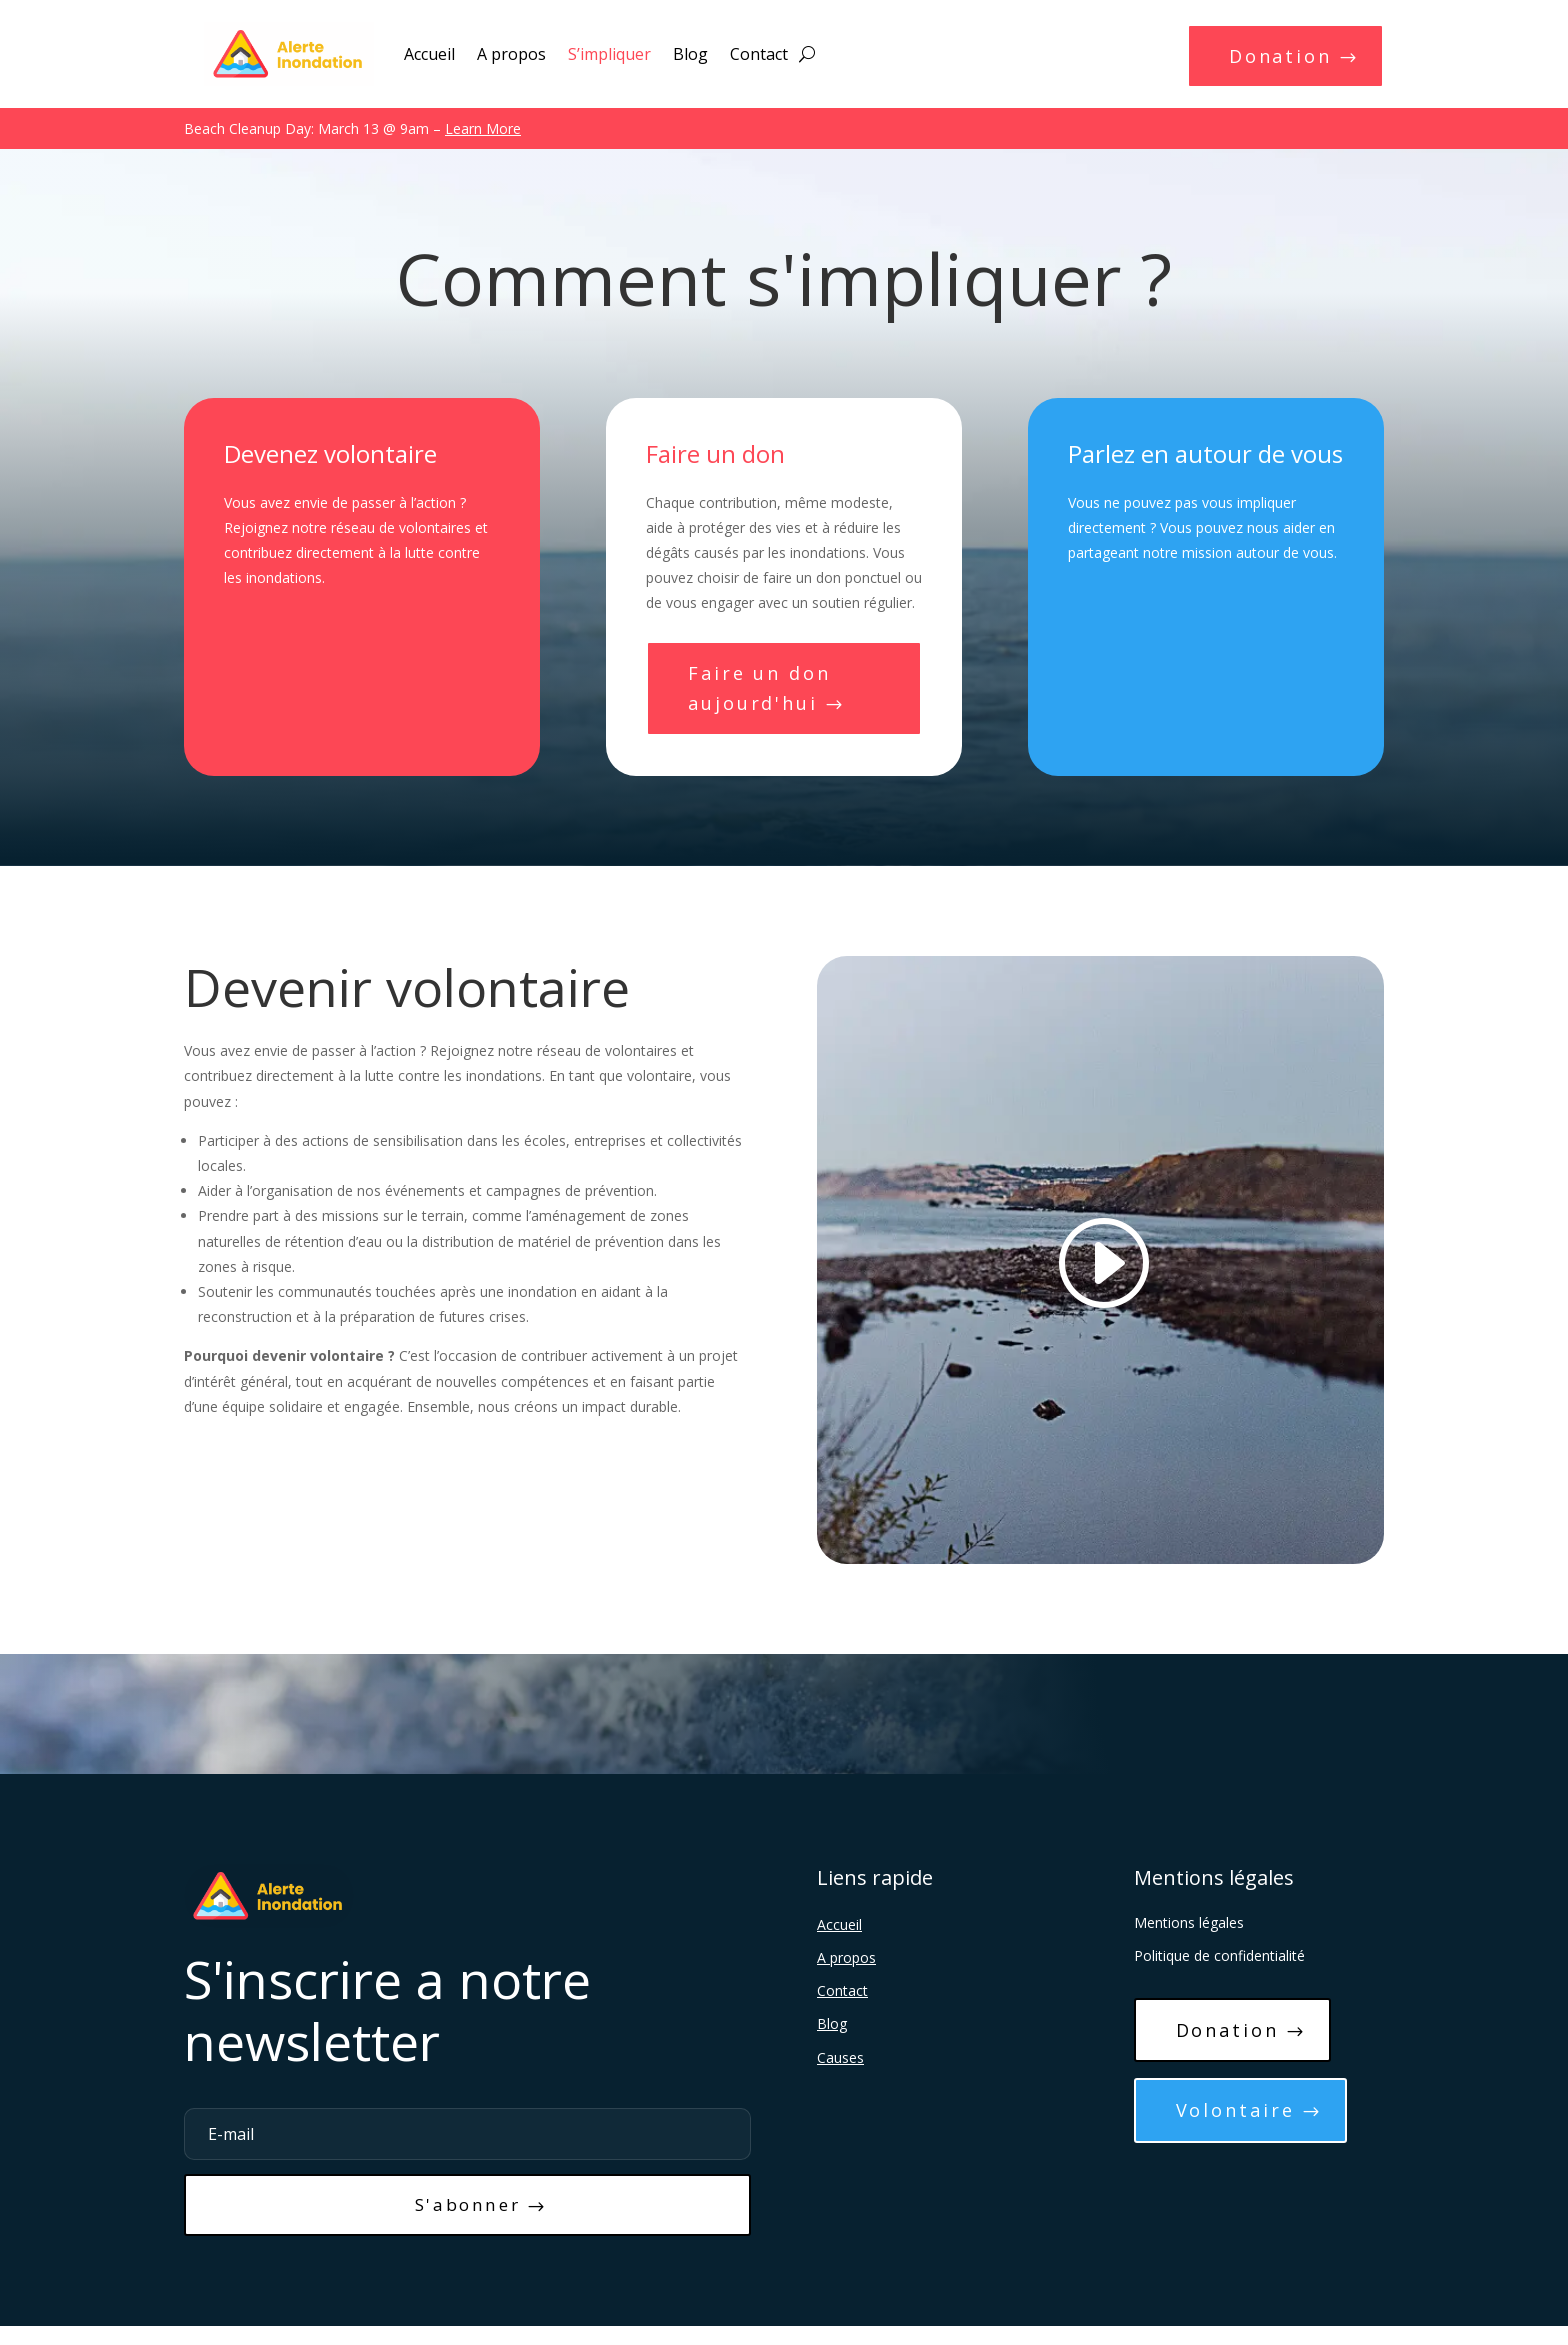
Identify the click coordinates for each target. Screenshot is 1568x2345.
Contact (759, 54)
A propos (511, 54)
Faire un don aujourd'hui (766, 694)
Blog (690, 54)
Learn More (483, 130)
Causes (840, 2068)
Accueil (429, 54)
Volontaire (1241, 2129)
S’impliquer (609, 54)
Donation (1275, 58)
